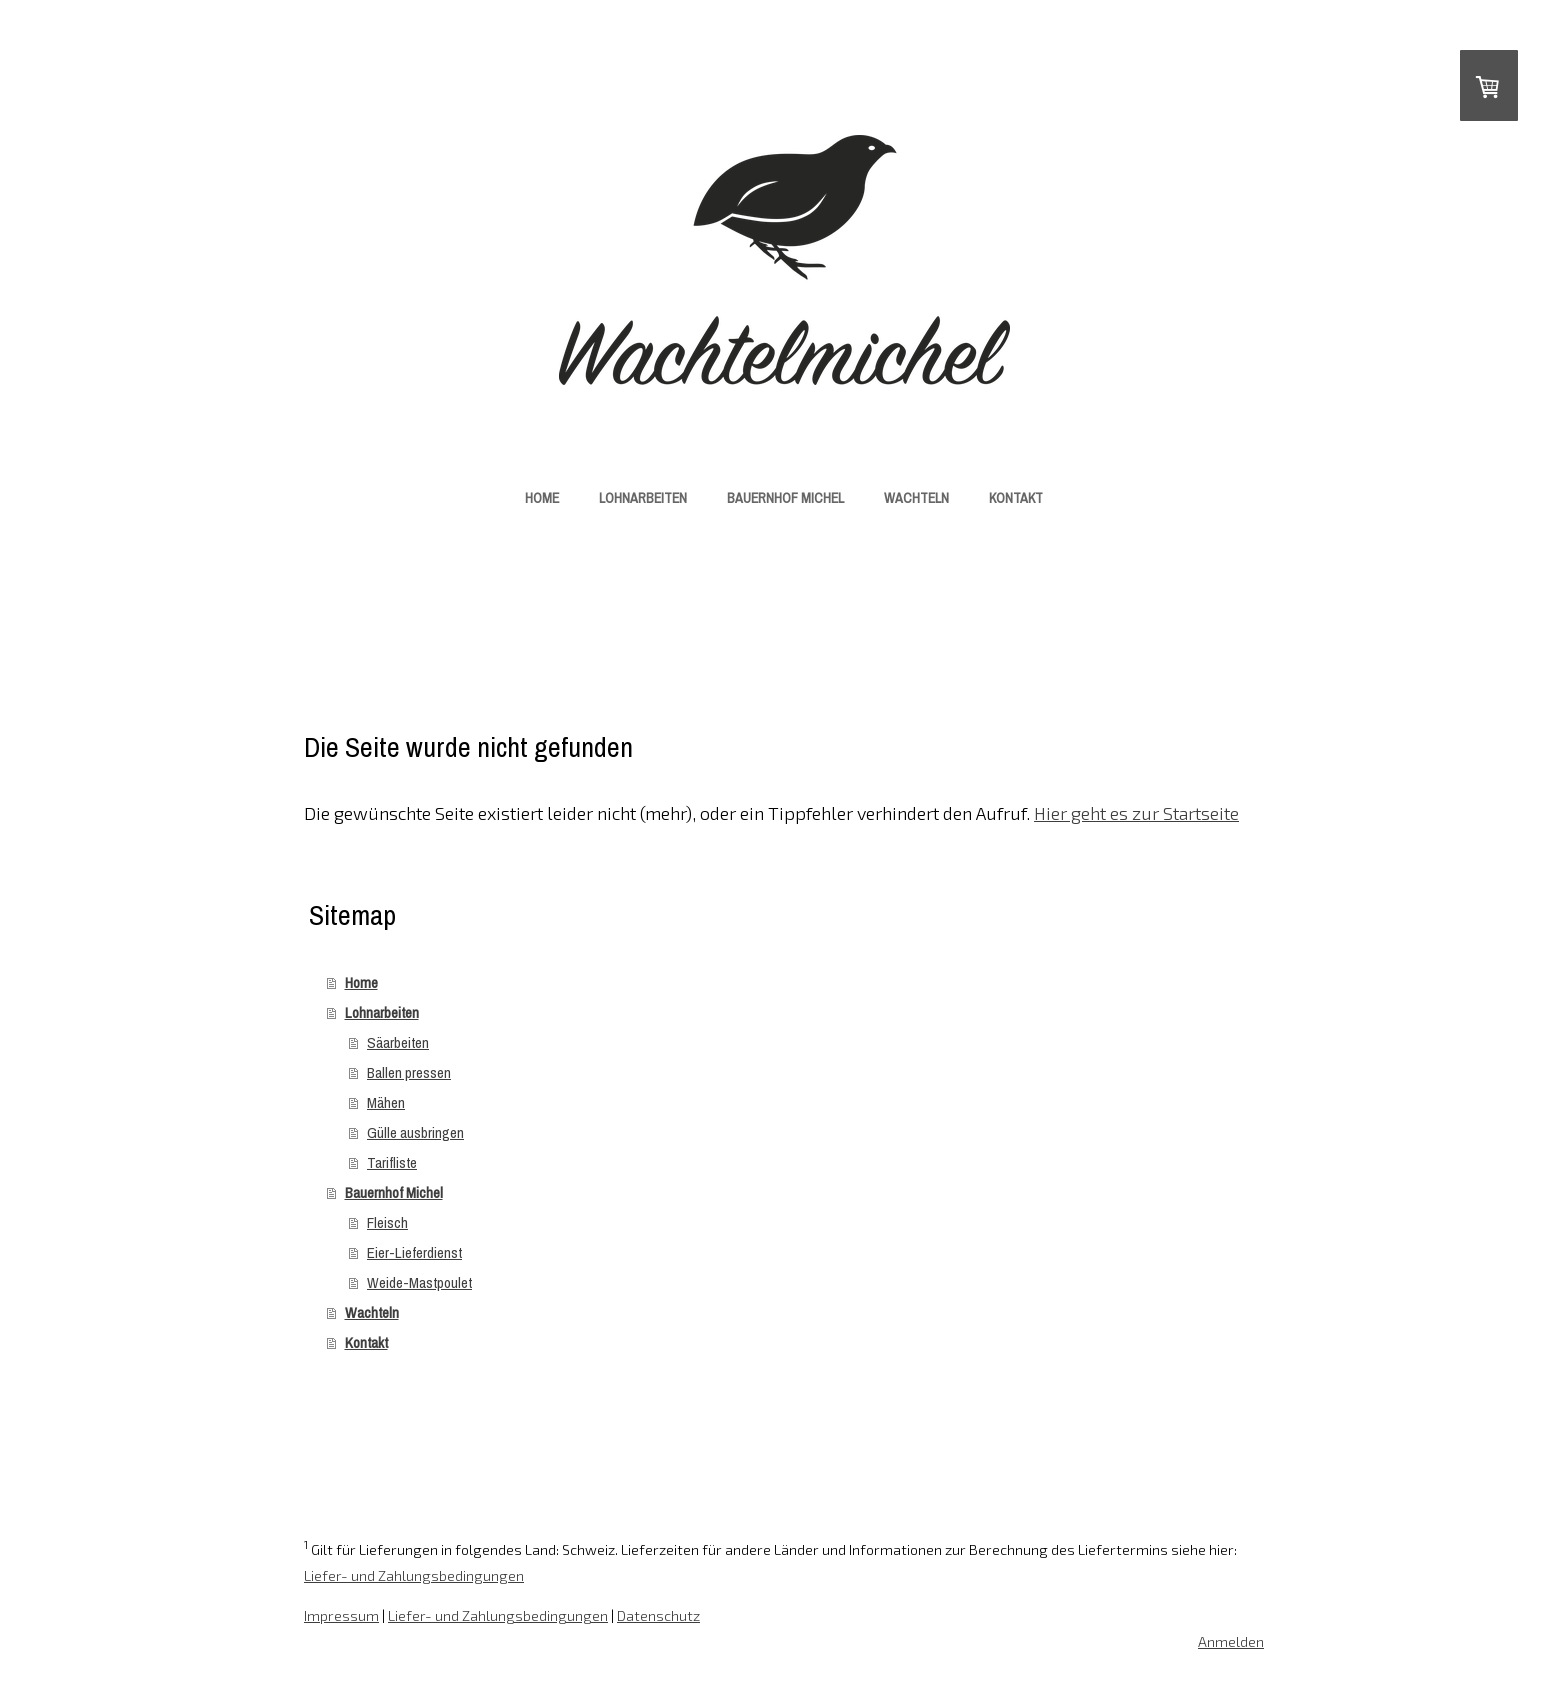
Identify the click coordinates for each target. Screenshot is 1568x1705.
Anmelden (1231, 1641)
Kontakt (1016, 498)
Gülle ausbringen (415, 1132)
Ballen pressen (409, 1072)
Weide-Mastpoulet (419, 1282)
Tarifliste (392, 1162)
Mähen (386, 1102)
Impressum (341, 1615)
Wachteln (916, 498)
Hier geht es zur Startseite (1136, 813)
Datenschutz (658, 1615)
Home (542, 498)
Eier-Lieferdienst (414, 1252)
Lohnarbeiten (643, 498)
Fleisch (387, 1222)
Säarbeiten (398, 1042)
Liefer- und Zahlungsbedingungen (414, 1575)
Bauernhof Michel (785, 498)
